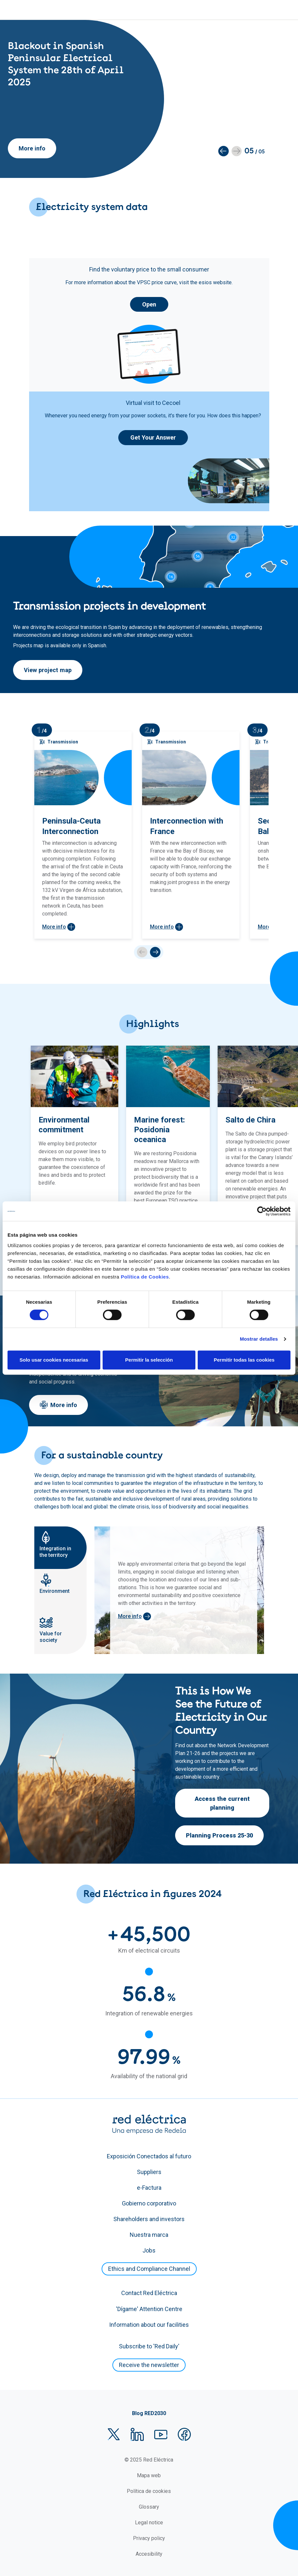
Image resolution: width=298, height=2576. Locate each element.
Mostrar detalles (259, 1339)
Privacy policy (149, 2538)
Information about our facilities (149, 2324)
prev (142, 952)
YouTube (160, 2434)
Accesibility (149, 2554)
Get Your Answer (153, 437)
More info (32, 148)
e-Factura (149, 2187)
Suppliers (149, 2171)
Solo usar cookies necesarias (54, 1360)
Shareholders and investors (149, 2219)
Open (149, 304)
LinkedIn (137, 2434)
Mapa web (149, 2475)
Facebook (184, 2434)
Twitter (113, 2434)
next (155, 952)
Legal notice (149, 2522)
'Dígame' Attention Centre (149, 2309)
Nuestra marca (149, 2234)
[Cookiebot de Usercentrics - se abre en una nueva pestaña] (261, 1211)
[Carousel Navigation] (148, 952)
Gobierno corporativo (149, 2203)
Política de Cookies (145, 1276)
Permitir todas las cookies (244, 1360)
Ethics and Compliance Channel (149, 2268)
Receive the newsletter (149, 2364)
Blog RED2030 (149, 2413)
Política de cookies (149, 2491)
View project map (48, 670)
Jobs (149, 2250)
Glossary (149, 2507)
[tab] (60, 1547)
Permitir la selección (149, 1360)
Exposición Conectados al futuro (149, 2156)
